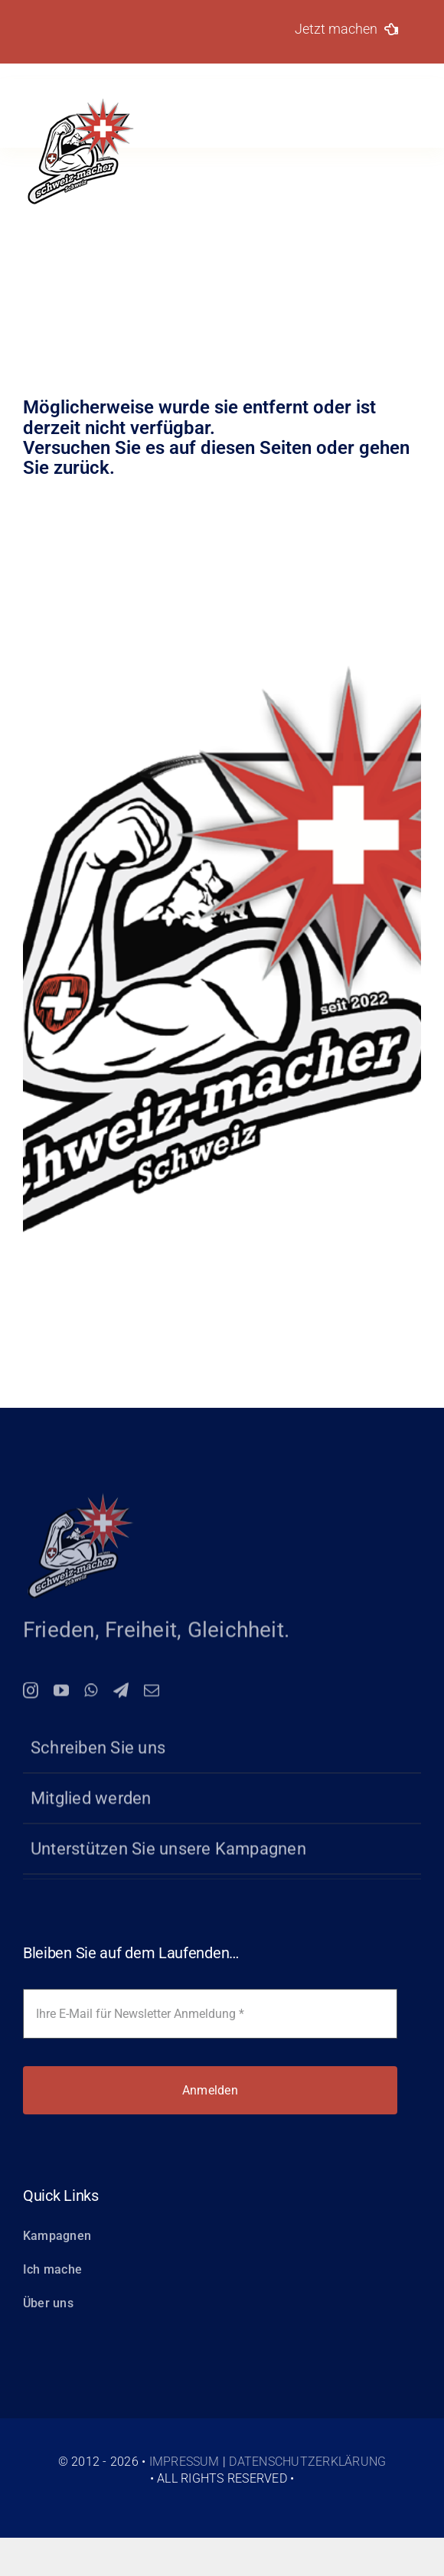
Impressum (184, 2461)
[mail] (151, 1695)
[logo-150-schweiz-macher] (80, 1498)
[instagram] (30, 1695)
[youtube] (61, 1695)
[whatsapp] (90, 1695)
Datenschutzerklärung (307, 2461)
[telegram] (121, 1695)
